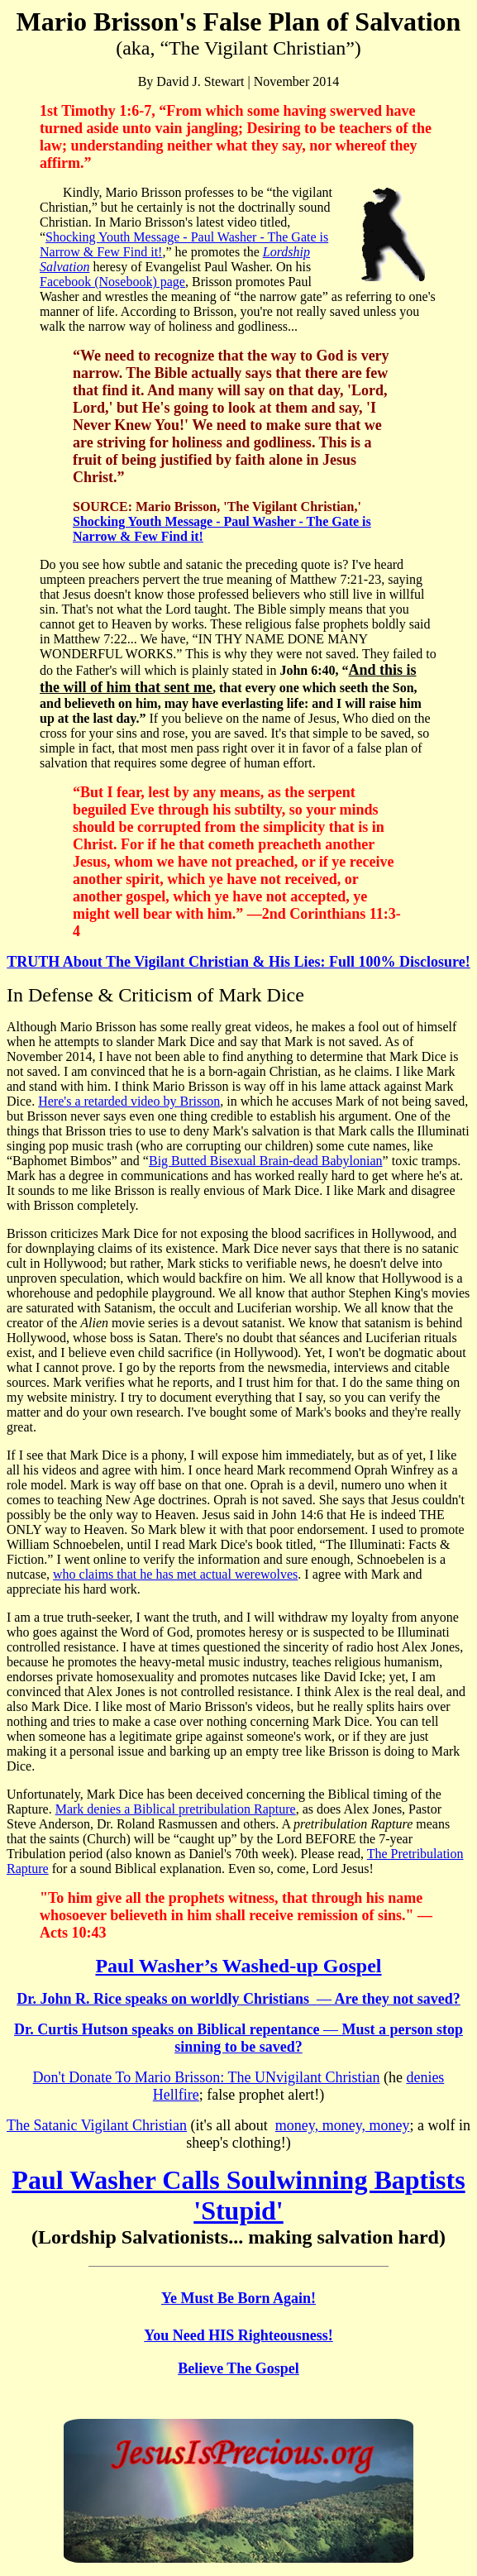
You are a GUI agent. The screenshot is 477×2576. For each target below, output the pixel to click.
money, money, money (342, 2125)
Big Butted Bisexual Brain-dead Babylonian (266, 1161)
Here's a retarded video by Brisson (129, 1101)
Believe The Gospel (238, 2368)
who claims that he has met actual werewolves (175, 1574)
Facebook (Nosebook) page (112, 282)
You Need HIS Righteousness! (238, 2335)
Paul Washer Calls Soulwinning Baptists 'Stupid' (238, 2195)
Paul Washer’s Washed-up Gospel (238, 1965)
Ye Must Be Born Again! (238, 2298)
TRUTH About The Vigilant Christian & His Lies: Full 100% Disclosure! (238, 961)
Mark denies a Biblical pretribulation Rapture (175, 1809)
